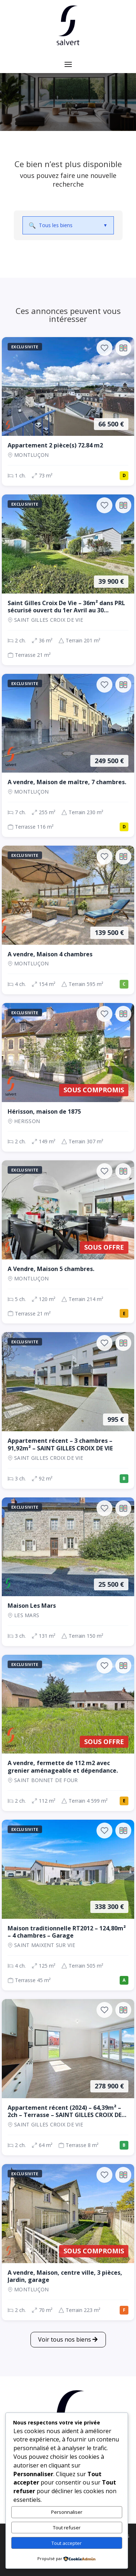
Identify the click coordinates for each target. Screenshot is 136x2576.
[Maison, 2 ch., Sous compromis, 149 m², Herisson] (68, 1077)
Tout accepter (66, 2543)
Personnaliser (66, 2512)
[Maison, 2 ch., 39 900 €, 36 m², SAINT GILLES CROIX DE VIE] (68, 579)
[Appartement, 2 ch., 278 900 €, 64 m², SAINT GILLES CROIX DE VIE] (68, 2077)
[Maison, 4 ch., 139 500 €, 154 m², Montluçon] (68, 920)
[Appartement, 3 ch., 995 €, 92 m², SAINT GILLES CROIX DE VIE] (68, 1410)
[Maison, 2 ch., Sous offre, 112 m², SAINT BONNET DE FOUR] (68, 1733)
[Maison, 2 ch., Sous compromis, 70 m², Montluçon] (68, 2242)
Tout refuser (67, 2527)
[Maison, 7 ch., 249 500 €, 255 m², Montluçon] (68, 755)
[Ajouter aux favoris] (104, 348)
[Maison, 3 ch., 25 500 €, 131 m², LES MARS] (68, 1571)
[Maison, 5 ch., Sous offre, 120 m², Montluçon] (68, 1241)
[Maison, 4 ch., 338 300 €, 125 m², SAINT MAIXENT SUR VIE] (68, 1905)
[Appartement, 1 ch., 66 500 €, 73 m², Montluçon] (68, 411)
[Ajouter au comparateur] (123, 348)
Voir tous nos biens (64, 2339)
